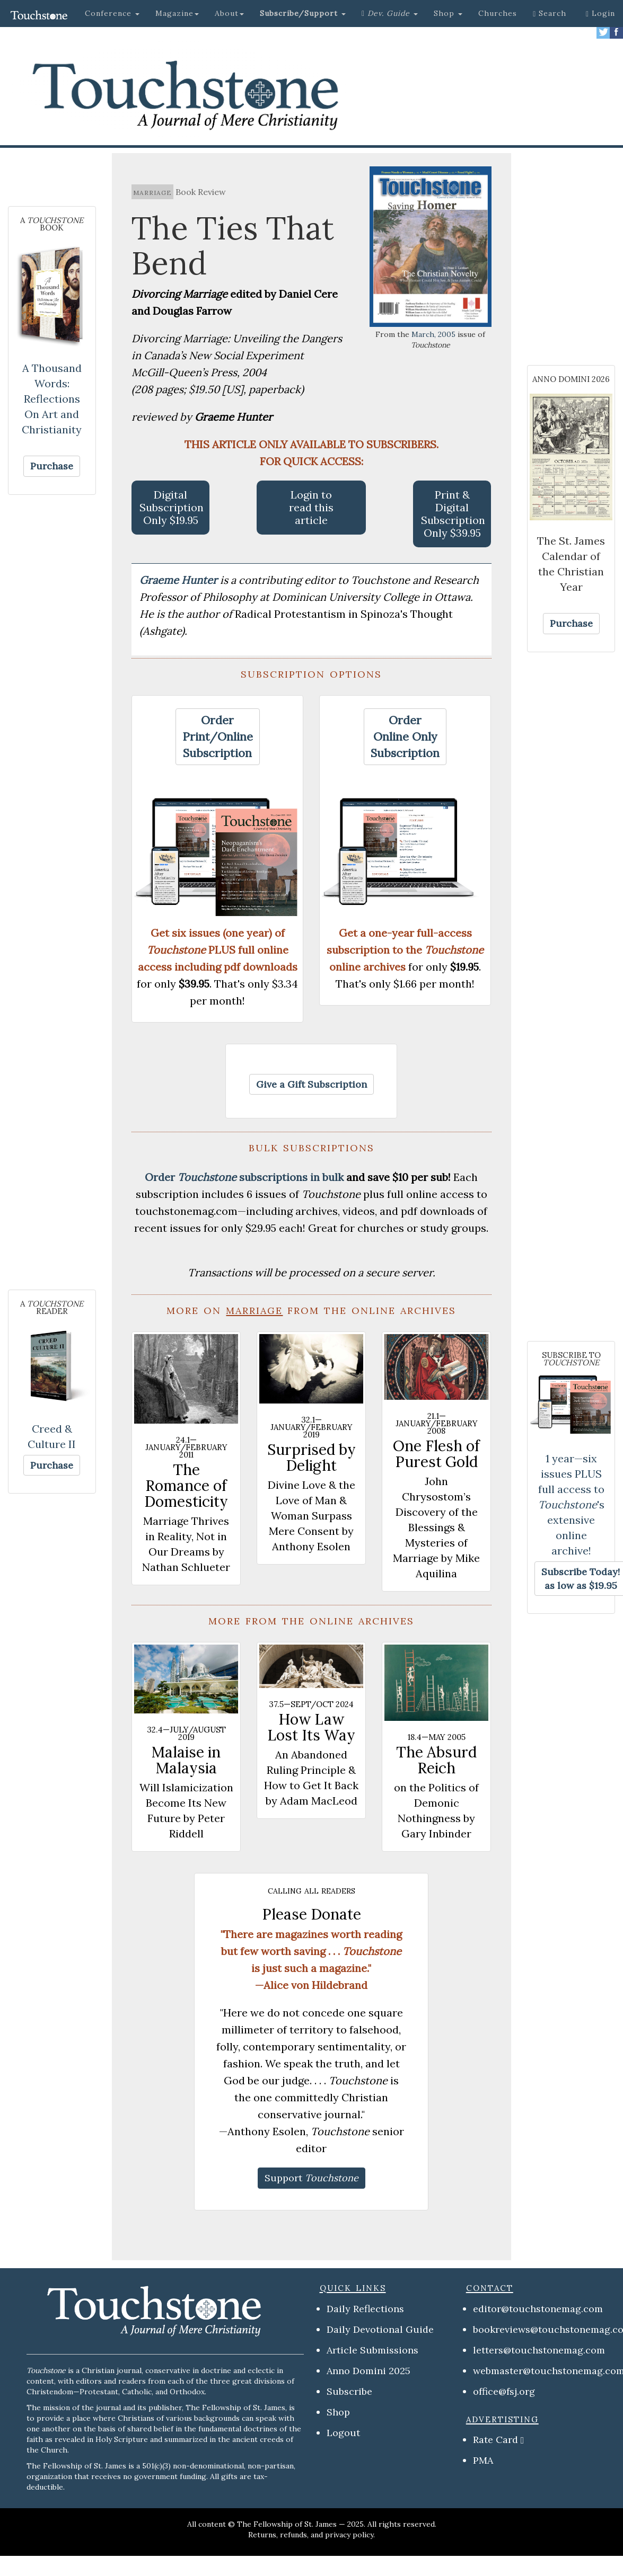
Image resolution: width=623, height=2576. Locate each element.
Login (600, 13)
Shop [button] (448, 13)
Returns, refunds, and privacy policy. (311, 2534)
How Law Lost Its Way (311, 1727)
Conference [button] (112, 13)
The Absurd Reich (436, 1760)
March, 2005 (433, 334)
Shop (338, 2412)
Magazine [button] (177, 13)
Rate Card (495, 2439)
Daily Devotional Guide (380, 2329)
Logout (343, 2433)
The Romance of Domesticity (186, 1485)
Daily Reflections (365, 2309)
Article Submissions (372, 2350)
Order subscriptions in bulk (244, 1177)
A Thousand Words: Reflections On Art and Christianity (52, 398)
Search (549, 13)
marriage (152, 192)
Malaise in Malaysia (186, 1760)
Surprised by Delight (311, 1457)
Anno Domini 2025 (368, 2371)
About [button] (229, 13)
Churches (497, 13)
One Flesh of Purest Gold (436, 1453)
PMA (483, 2460)
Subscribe (349, 2391)
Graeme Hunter (179, 580)
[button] (303, 13)
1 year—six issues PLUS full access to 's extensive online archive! (571, 1504)
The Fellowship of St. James (287, 2524)
